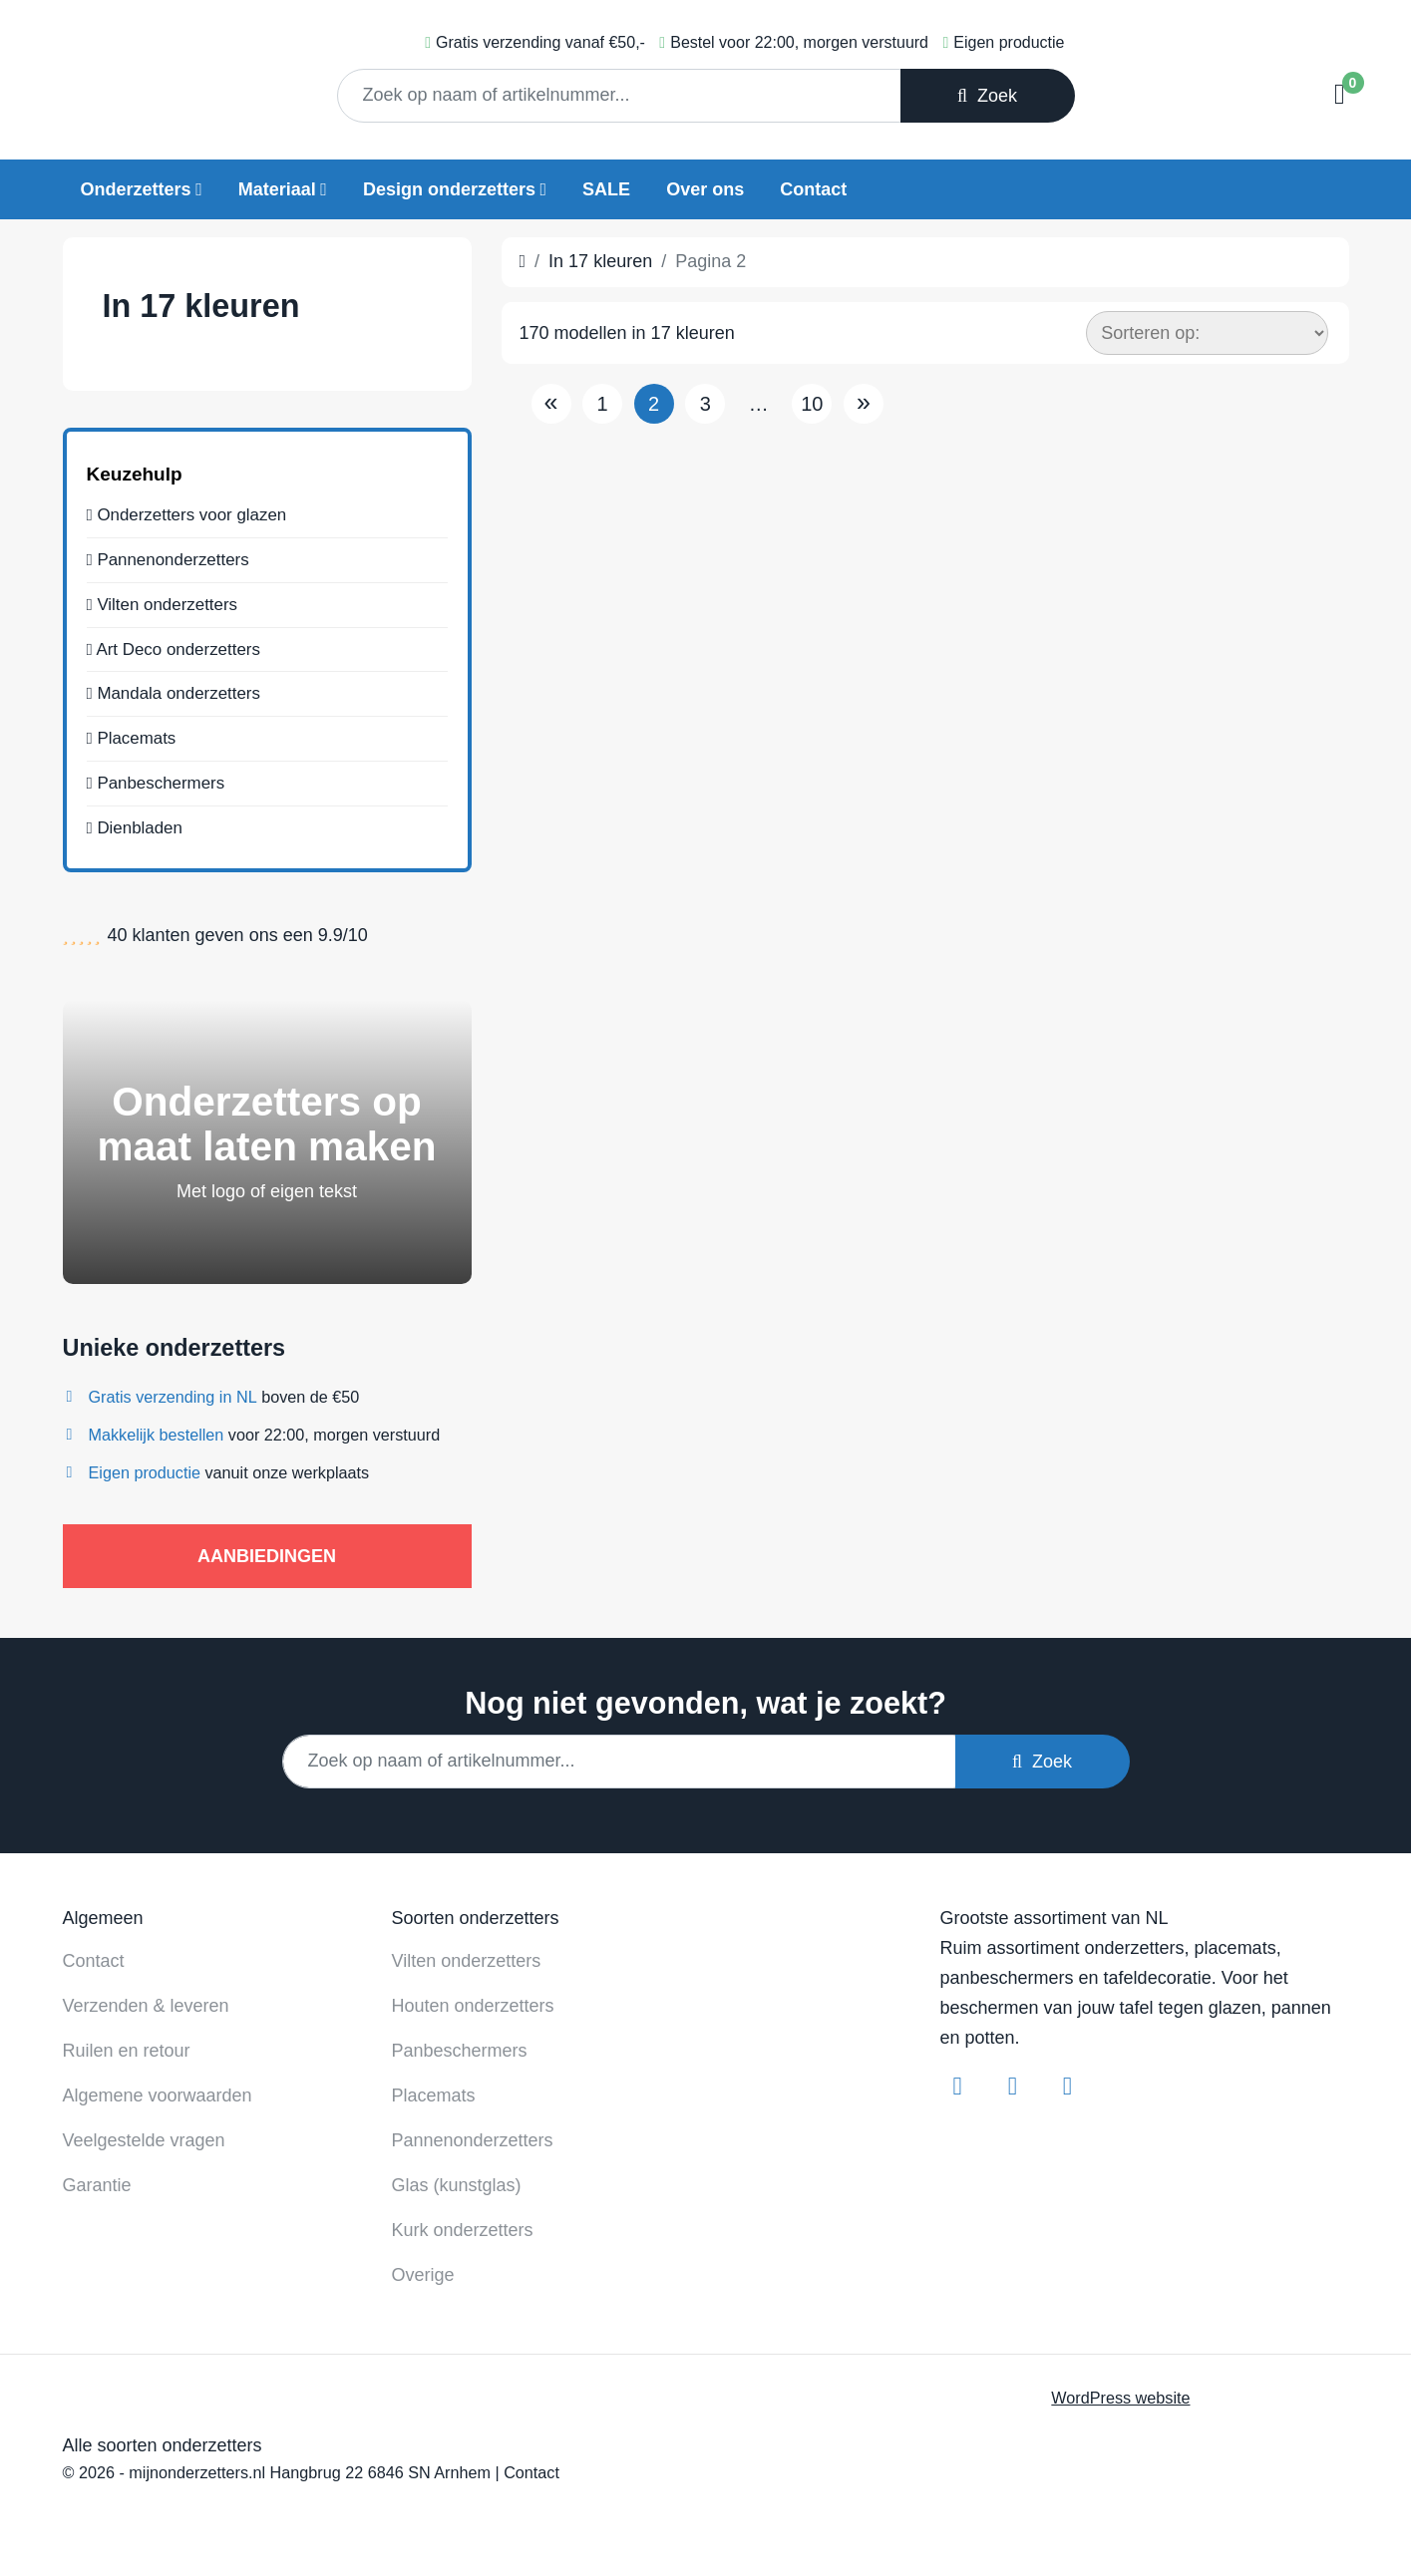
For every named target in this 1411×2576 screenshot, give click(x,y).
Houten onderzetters (473, 1998)
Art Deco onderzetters (179, 650)
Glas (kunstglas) (457, 2177)
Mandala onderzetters (179, 697)
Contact (813, 189)
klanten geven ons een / (238, 927)
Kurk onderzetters (462, 2222)
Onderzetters (136, 189)
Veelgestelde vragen (144, 2132)
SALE (606, 189)
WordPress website (1120, 2390)
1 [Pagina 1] (602, 404)
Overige (423, 2267)
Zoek (987, 96)
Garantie (97, 2177)
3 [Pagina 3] (705, 404)
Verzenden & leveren (146, 1998)
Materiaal (277, 189)
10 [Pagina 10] (812, 404)
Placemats (134, 744)
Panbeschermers (160, 791)
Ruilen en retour (126, 2043)
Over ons (705, 189)
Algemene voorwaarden (157, 2087)
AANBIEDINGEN (266, 1548)
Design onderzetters (449, 189)
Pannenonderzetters (173, 556)
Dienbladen (138, 837)
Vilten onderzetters (167, 603)
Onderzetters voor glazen (193, 509)
